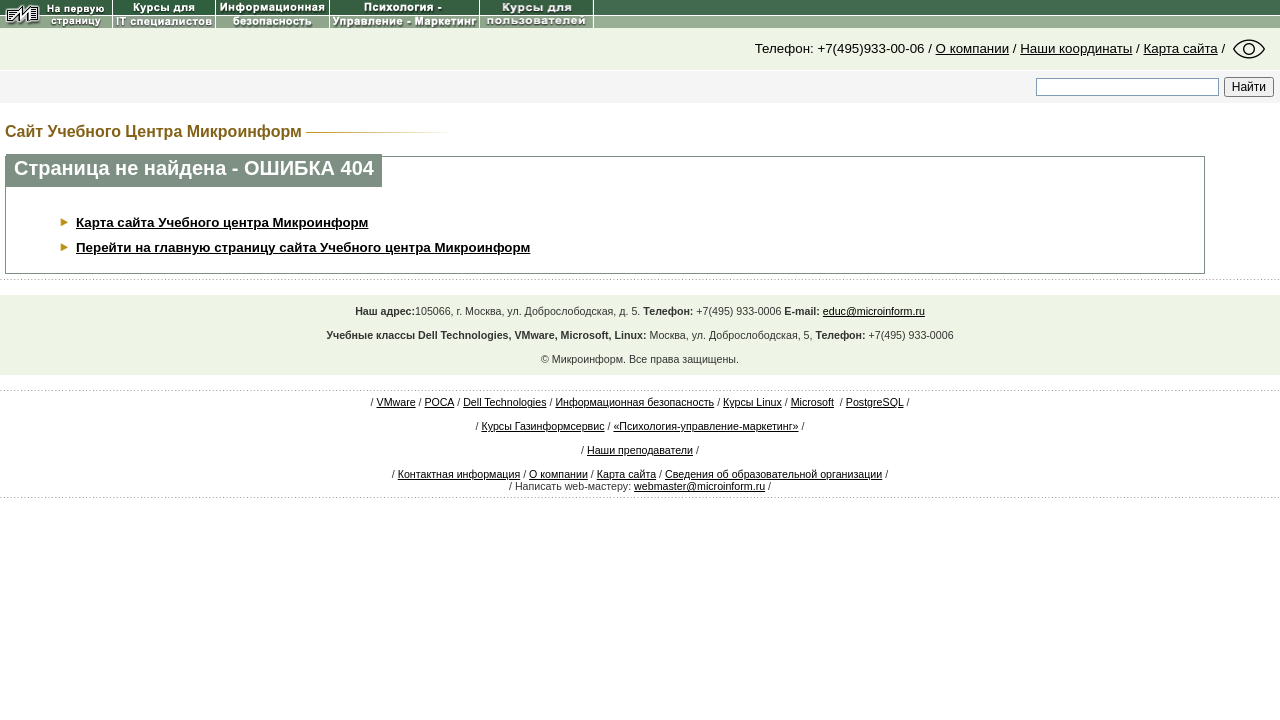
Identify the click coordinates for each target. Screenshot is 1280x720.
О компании (973, 48)
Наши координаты (1076, 48)
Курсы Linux (752, 402)
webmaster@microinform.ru (699, 486)
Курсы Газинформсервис (542, 426)
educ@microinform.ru (874, 311)
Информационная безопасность (634, 402)
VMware (396, 402)
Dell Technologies (504, 402)
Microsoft (812, 402)
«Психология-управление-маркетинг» (705, 426)
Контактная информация (459, 474)
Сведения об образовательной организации (773, 474)
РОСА (440, 402)
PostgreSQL (875, 402)
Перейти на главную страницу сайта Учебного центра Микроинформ (303, 247)
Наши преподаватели (640, 450)
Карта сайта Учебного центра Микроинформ (222, 222)
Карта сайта (1181, 48)
